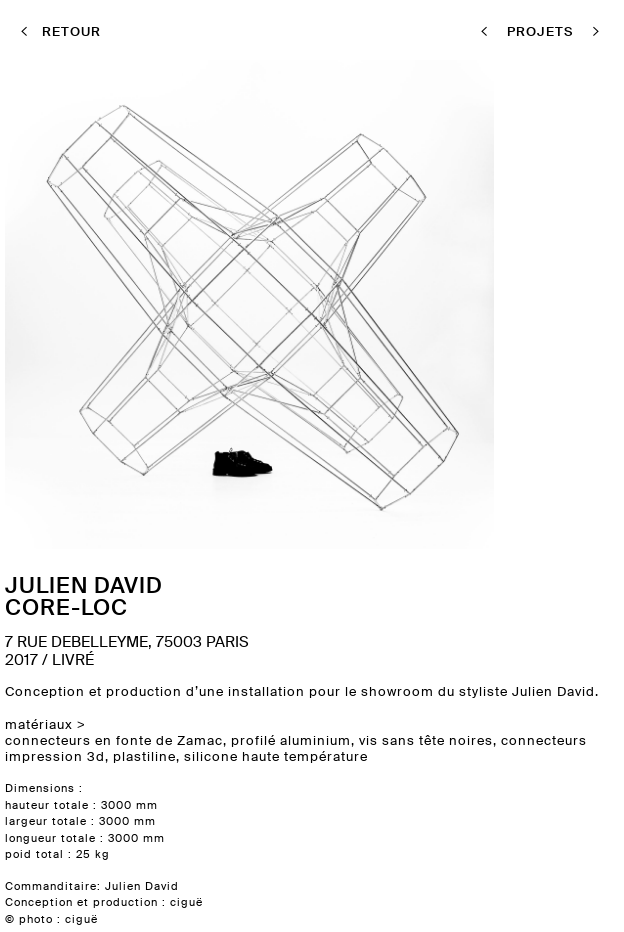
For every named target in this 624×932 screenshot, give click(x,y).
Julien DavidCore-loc (84, 596)
